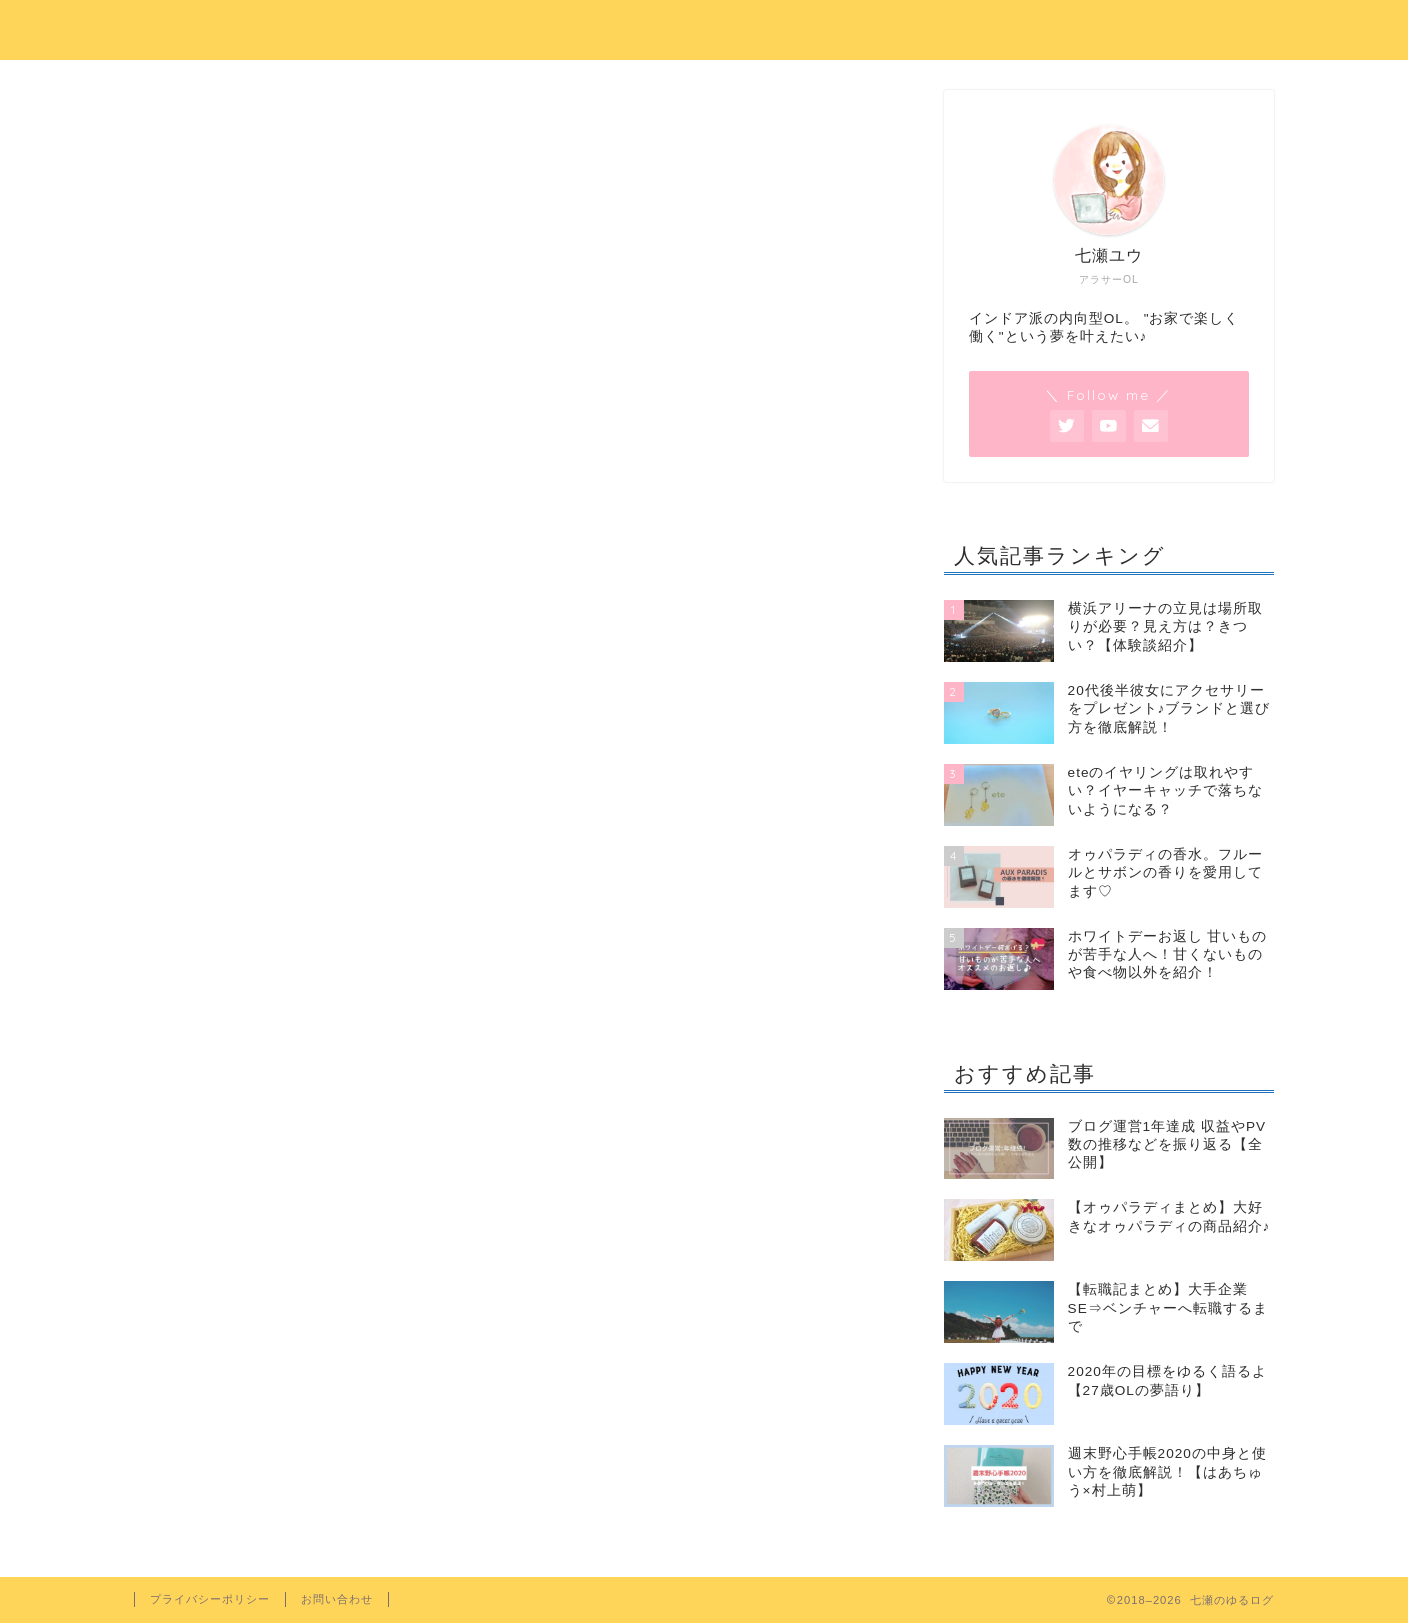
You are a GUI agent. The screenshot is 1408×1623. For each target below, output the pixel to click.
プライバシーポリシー (210, 1599)
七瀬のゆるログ (704, 27)
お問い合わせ (337, 1599)
